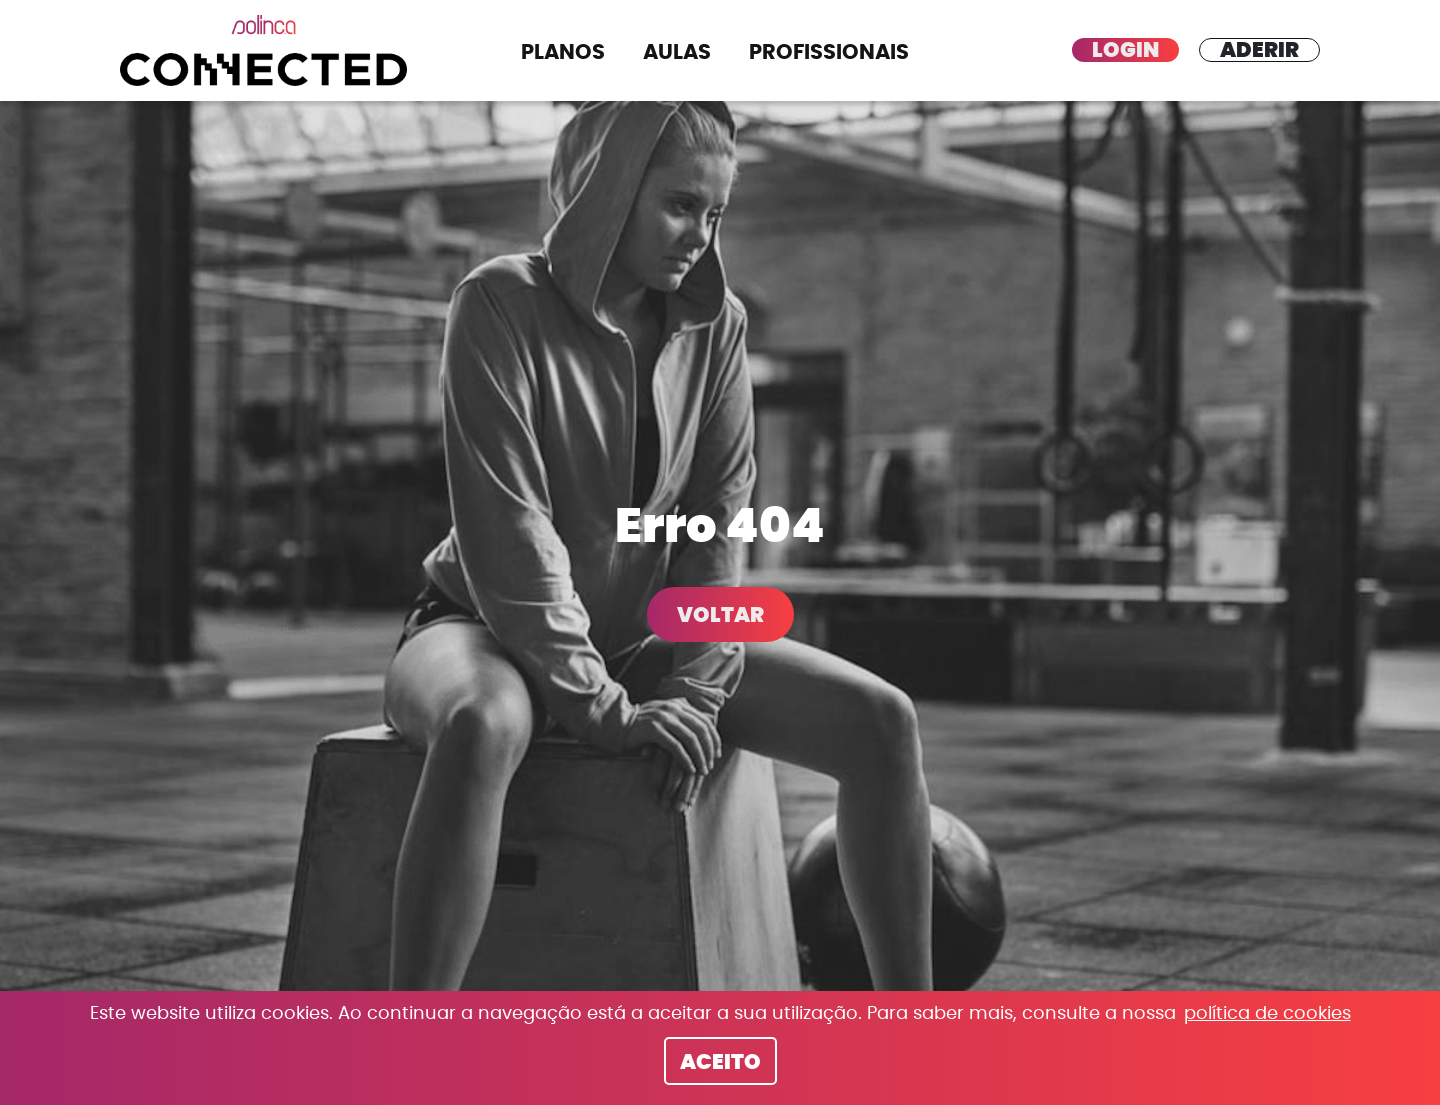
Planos (563, 52)
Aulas (677, 52)
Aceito (720, 1062)
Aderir (1259, 50)
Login (1125, 50)
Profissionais (829, 52)
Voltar (720, 615)
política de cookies (1267, 1014)
